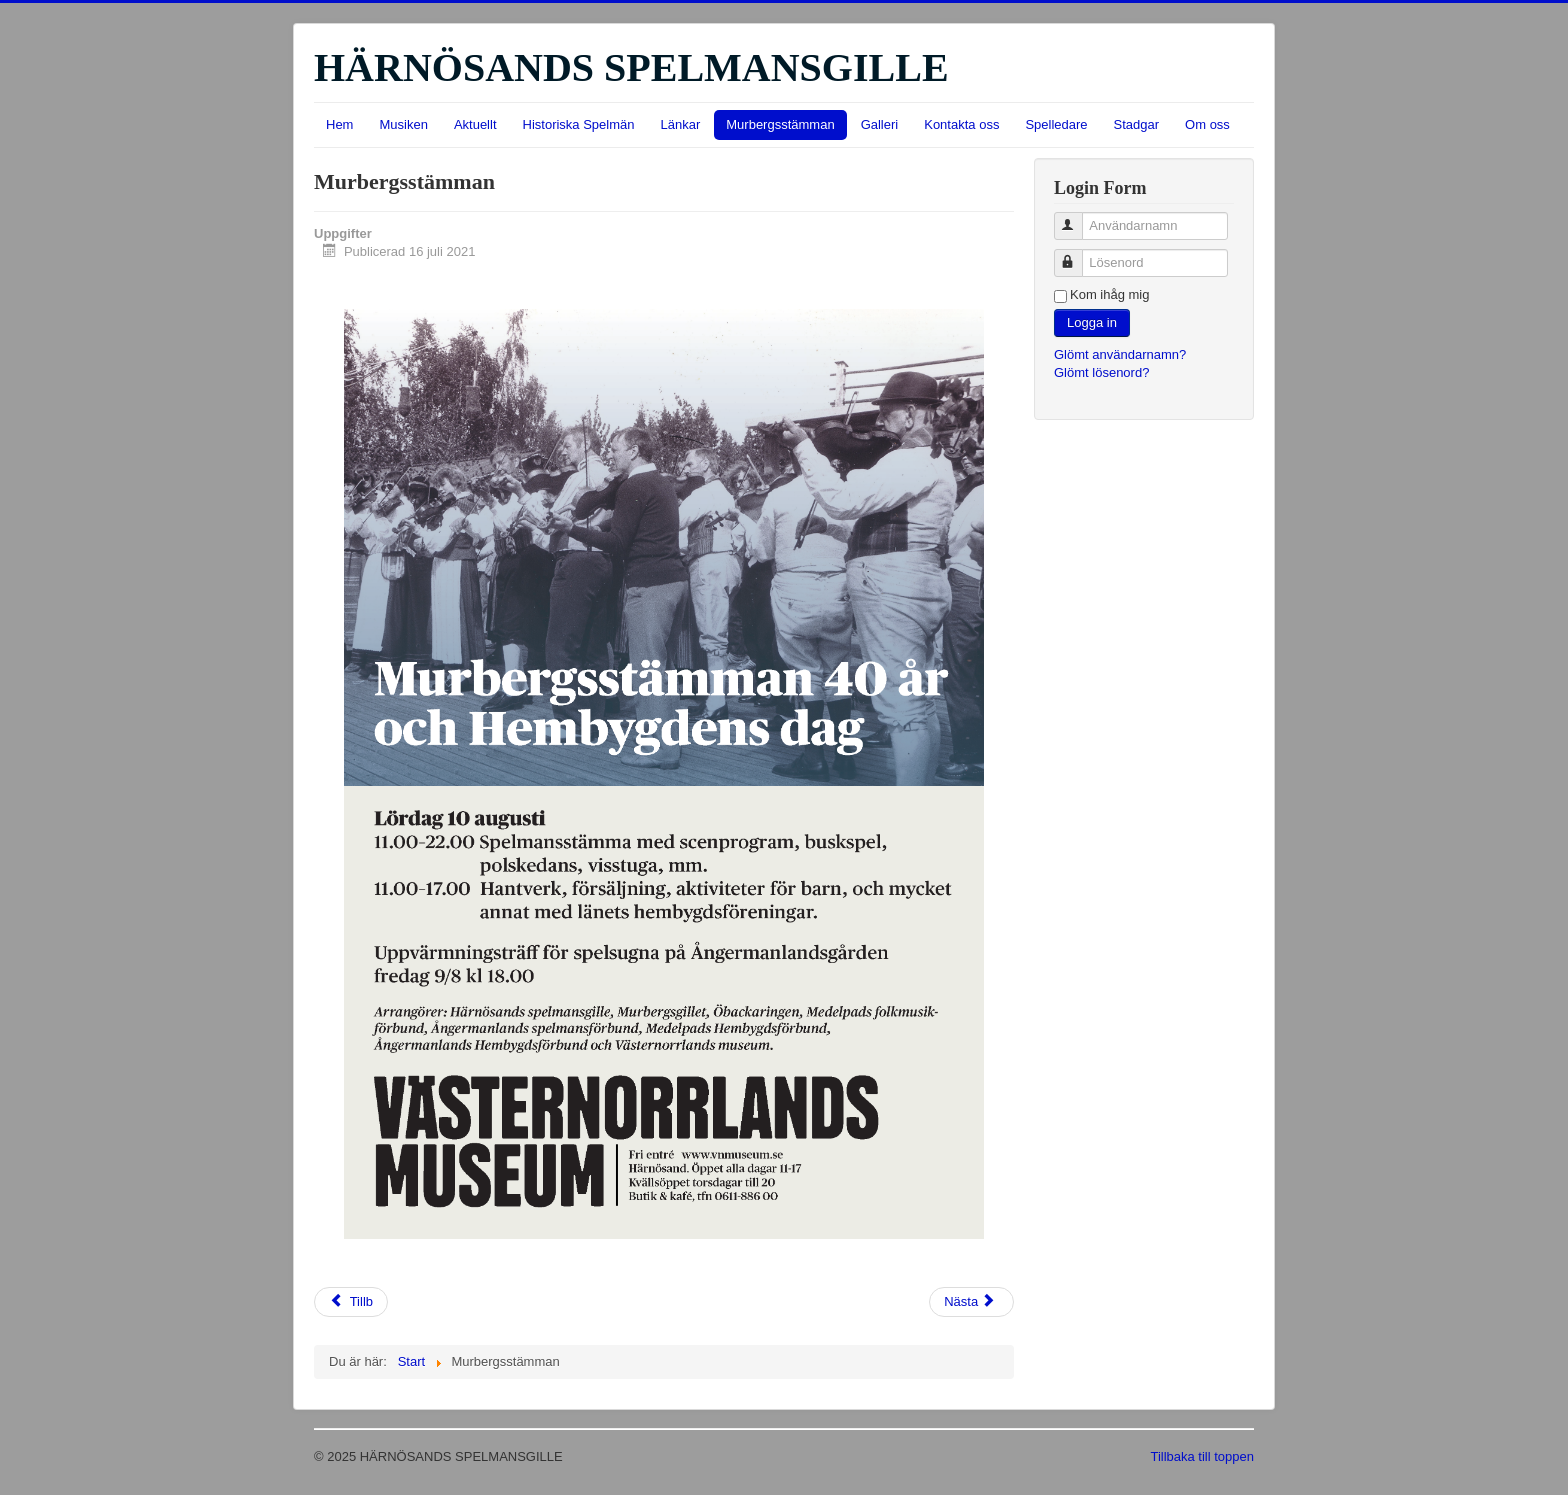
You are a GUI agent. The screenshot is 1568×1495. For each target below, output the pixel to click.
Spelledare (1056, 124)
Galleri (880, 124)
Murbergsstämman (780, 124)
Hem (339, 124)
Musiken (403, 124)
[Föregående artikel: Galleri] (351, 1302)
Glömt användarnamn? (1120, 354)
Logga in (1092, 322)
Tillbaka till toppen (1202, 1456)
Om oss (1207, 124)
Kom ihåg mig (1109, 294)
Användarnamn (1077, 217)
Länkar (681, 124)
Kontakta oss (961, 124)
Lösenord (1077, 254)
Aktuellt (475, 124)
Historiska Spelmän (579, 124)
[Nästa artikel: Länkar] (971, 1302)
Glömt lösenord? (1101, 372)
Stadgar (1137, 124)
